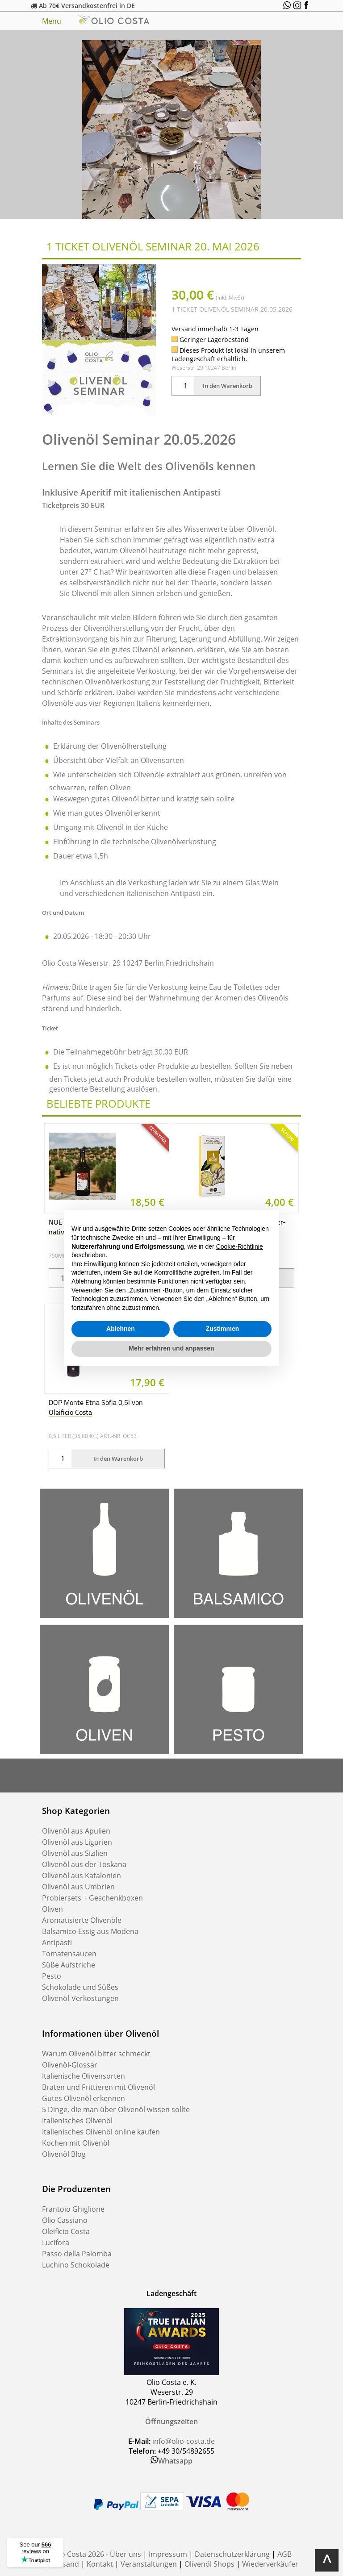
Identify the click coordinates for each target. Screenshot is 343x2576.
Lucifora (55, 2242)
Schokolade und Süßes (80, 1987)
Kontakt (100, 2564)
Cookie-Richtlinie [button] (239, 1246)
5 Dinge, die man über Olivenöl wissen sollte (116, 2109)
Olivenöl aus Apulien (76, 1831)
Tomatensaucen (69, 1954)
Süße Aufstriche (68, 1965)
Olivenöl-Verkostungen (80, 1998)
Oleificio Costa (66, 2231)
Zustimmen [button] (222, 1328)
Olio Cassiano (65, 2220)
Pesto (51, 1976)
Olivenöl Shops (209, 2564)
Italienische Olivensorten (83, 2076)
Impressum (168, 2554)
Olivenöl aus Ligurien (77, 1842)
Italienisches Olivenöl (77, 2121)
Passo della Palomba (77, 2254)
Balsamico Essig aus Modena (90, 1931)
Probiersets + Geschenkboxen (92, 1898)
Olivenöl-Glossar (69, 2065)
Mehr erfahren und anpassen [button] (171, 1348)
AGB (284, 2554)
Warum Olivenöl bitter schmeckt (96, 2054)
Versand (65, 2564)
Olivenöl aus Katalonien (81, 1875)
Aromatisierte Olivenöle (81, 1920)
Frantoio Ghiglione (73, 2209)
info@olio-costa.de (183, 2441)
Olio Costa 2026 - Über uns (96, 2554)
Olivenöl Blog (64, 2154)
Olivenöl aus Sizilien (75, 1853)
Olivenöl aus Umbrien (78, 1887)
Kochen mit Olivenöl (75, 2143)
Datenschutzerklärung (232, 2554)
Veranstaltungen (149, 2564)
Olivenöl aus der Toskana (84, 1864)
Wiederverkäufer (270, 2564)
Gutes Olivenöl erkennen (83, 2098)
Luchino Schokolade (75, 2265)
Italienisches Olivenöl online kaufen (101, 2132)
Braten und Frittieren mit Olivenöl (98, 2087)
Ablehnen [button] (120, 1328)
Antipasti (57, 1942)
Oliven (52, 1909)
